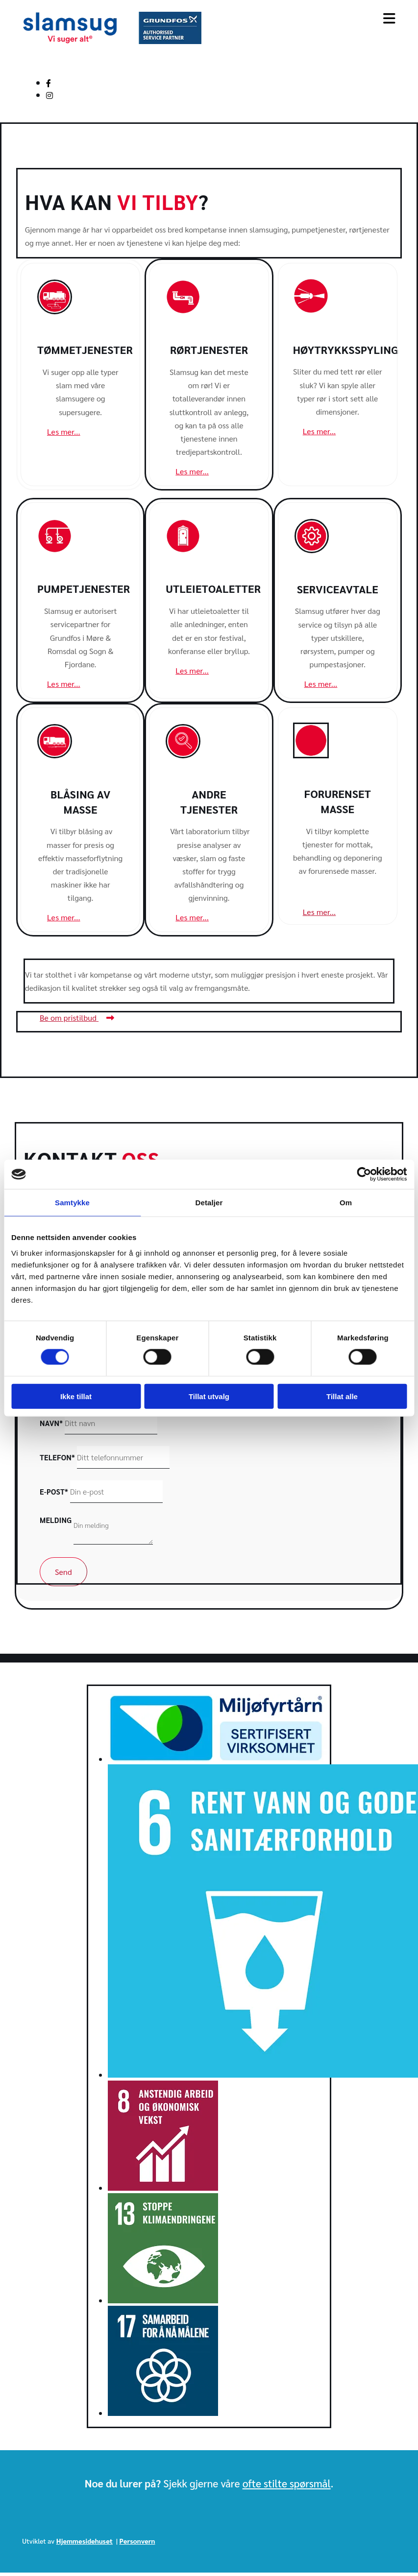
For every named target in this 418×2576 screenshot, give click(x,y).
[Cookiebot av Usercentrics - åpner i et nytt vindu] (364, 1174)
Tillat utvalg (209, 1396)
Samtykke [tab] (72, 1202)
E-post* (54, 1491)
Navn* (51, 1423)
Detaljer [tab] (209, 1202)
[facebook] (48, 83)
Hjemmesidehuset (84, 2540)
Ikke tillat (76, 1396)
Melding (56, 1519)
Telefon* (57, 1457)
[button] (63, 432)
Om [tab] (346, 1202)
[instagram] (49, 95)
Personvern (137, 2540)
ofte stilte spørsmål (287, 2483)
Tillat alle (342, 1396)
